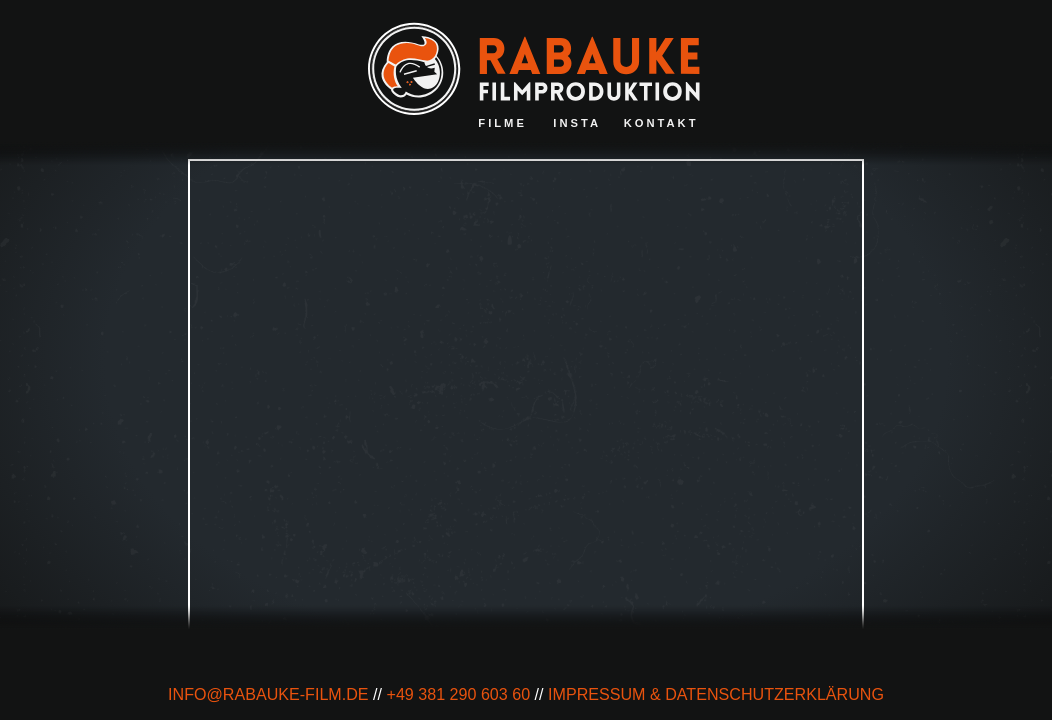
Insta (577, 123)
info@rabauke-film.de (268, 694)
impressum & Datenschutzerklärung (716, 694)
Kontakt (661, 123)
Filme (502, 123)
